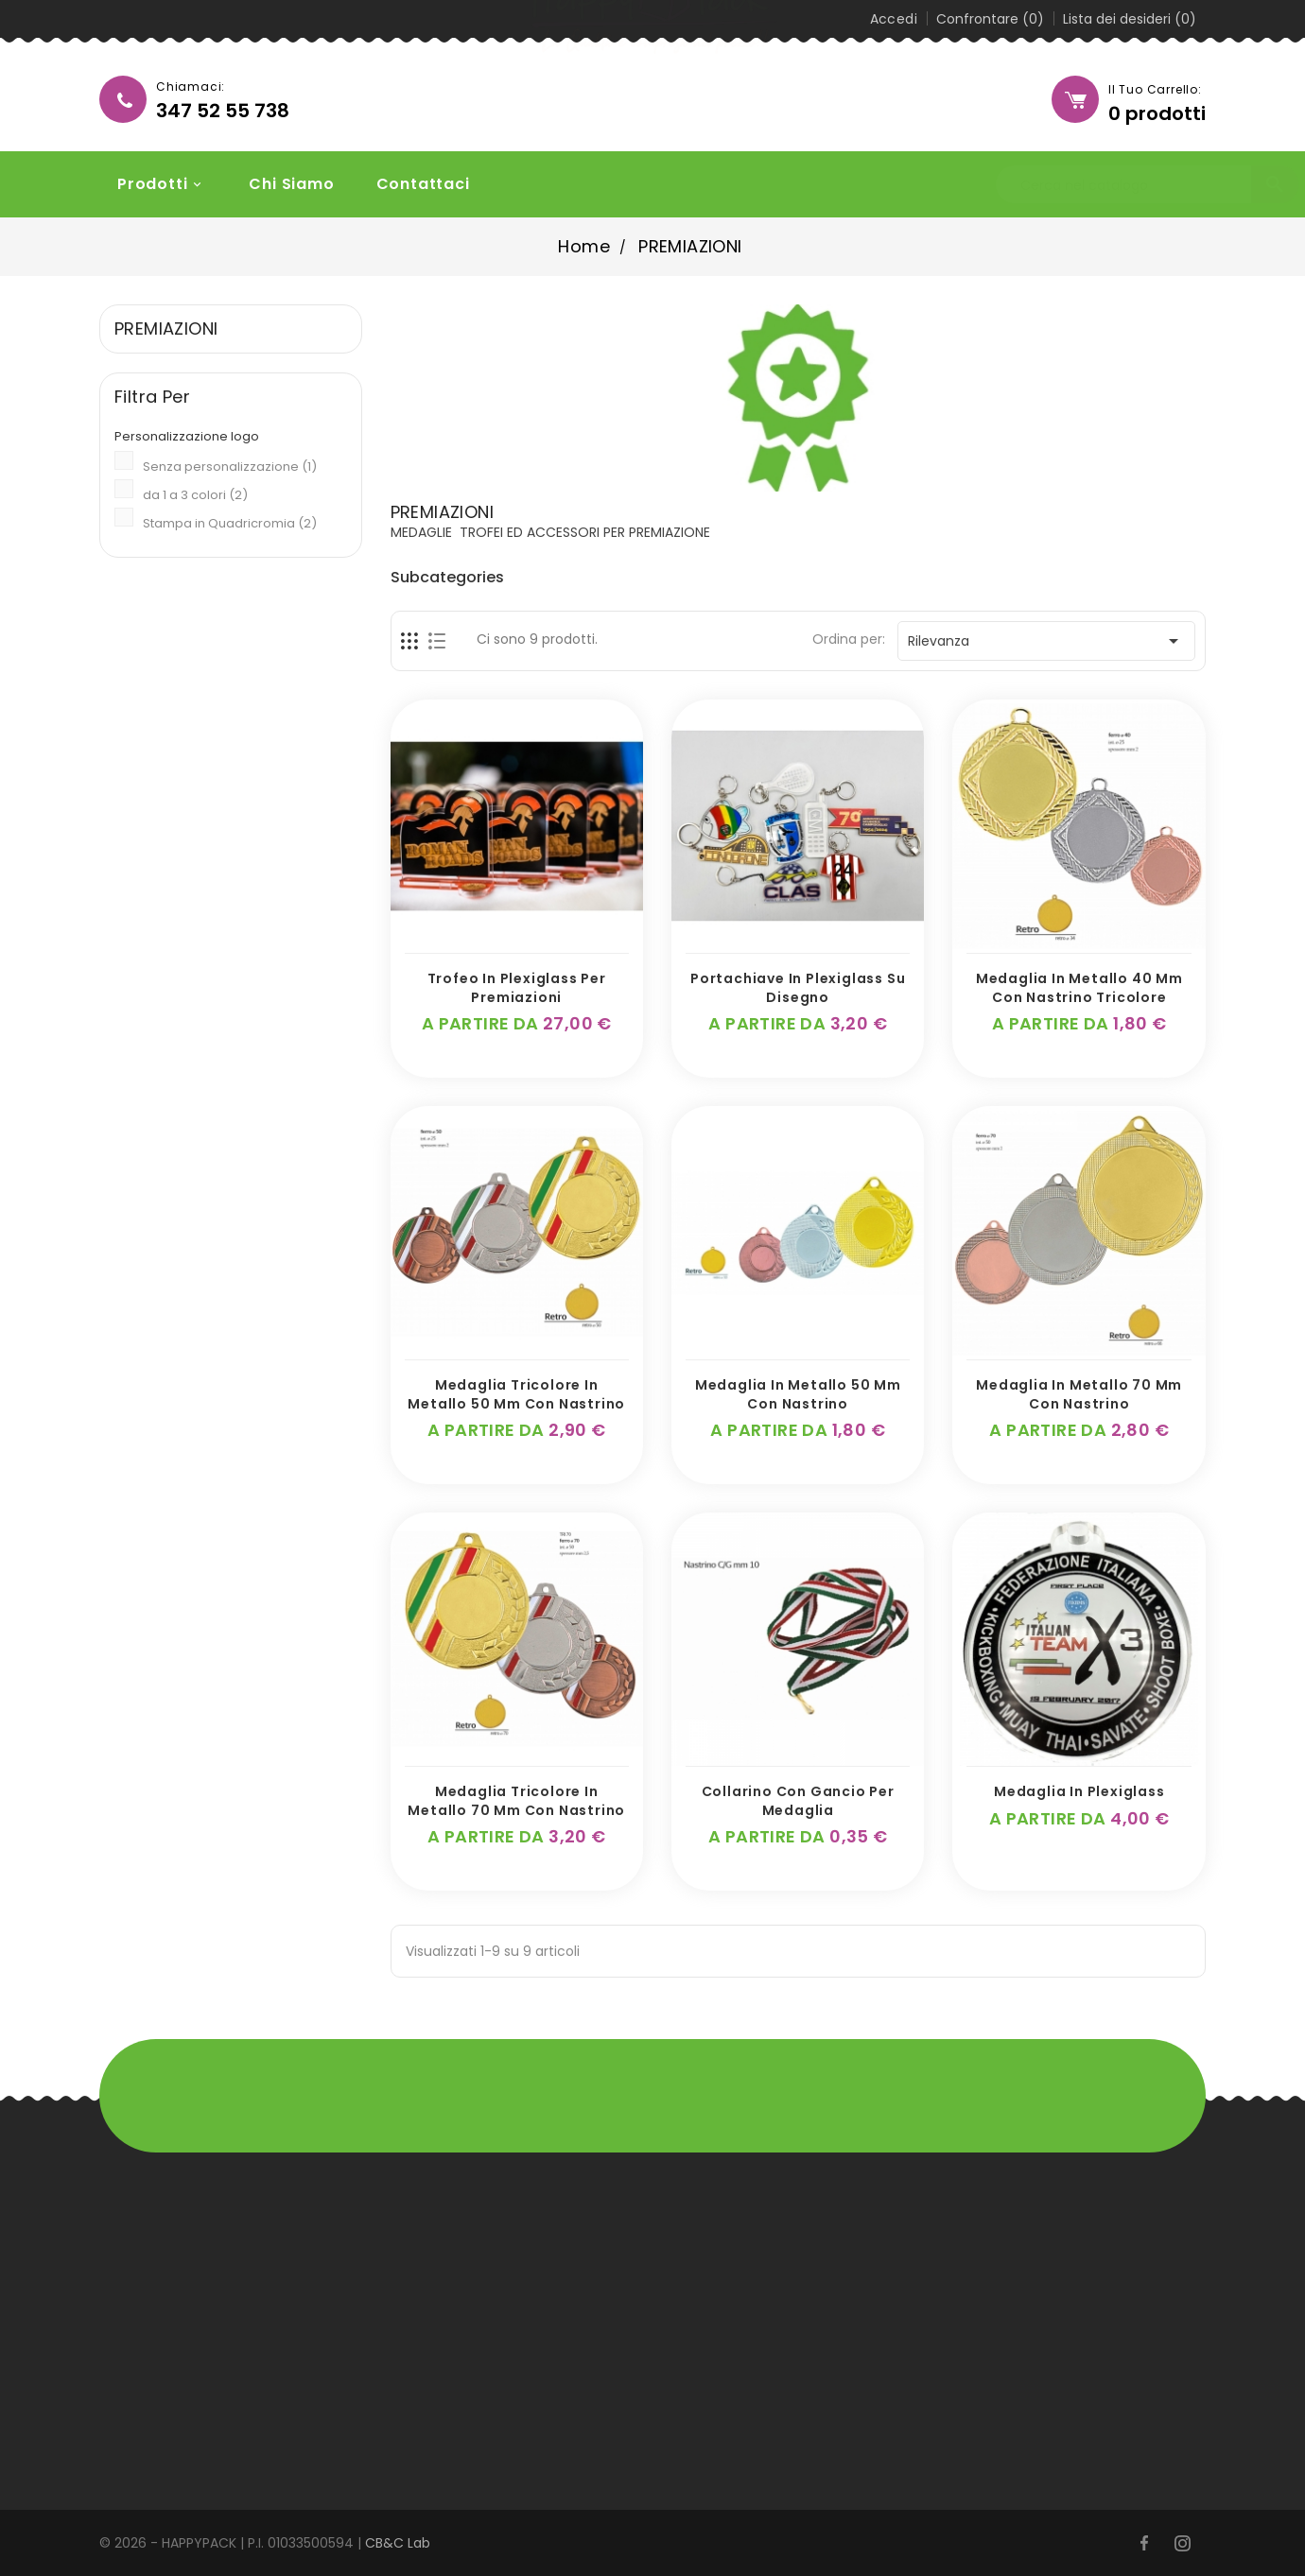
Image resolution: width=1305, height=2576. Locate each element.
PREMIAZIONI (166, 329)
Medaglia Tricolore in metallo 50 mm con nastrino (516, 1394)
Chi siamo (281, 184)
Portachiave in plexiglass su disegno (797, 988)
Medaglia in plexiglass (1079, 1791)
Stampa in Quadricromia (230, 523)
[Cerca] (1060, 185)
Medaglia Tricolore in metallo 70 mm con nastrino (516, 1801)
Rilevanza (1046, 641)
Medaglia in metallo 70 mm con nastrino (1079, 1394)
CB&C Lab (397, 2542)
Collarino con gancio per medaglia (798, 1801)
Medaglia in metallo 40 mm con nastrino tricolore (1079, 988)
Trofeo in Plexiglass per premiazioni (516, 988)
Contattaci (413, 184)
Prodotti (153, 184)
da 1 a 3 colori (195, 495)
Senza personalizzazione (230, 466)
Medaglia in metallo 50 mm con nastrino (798, 1394)
